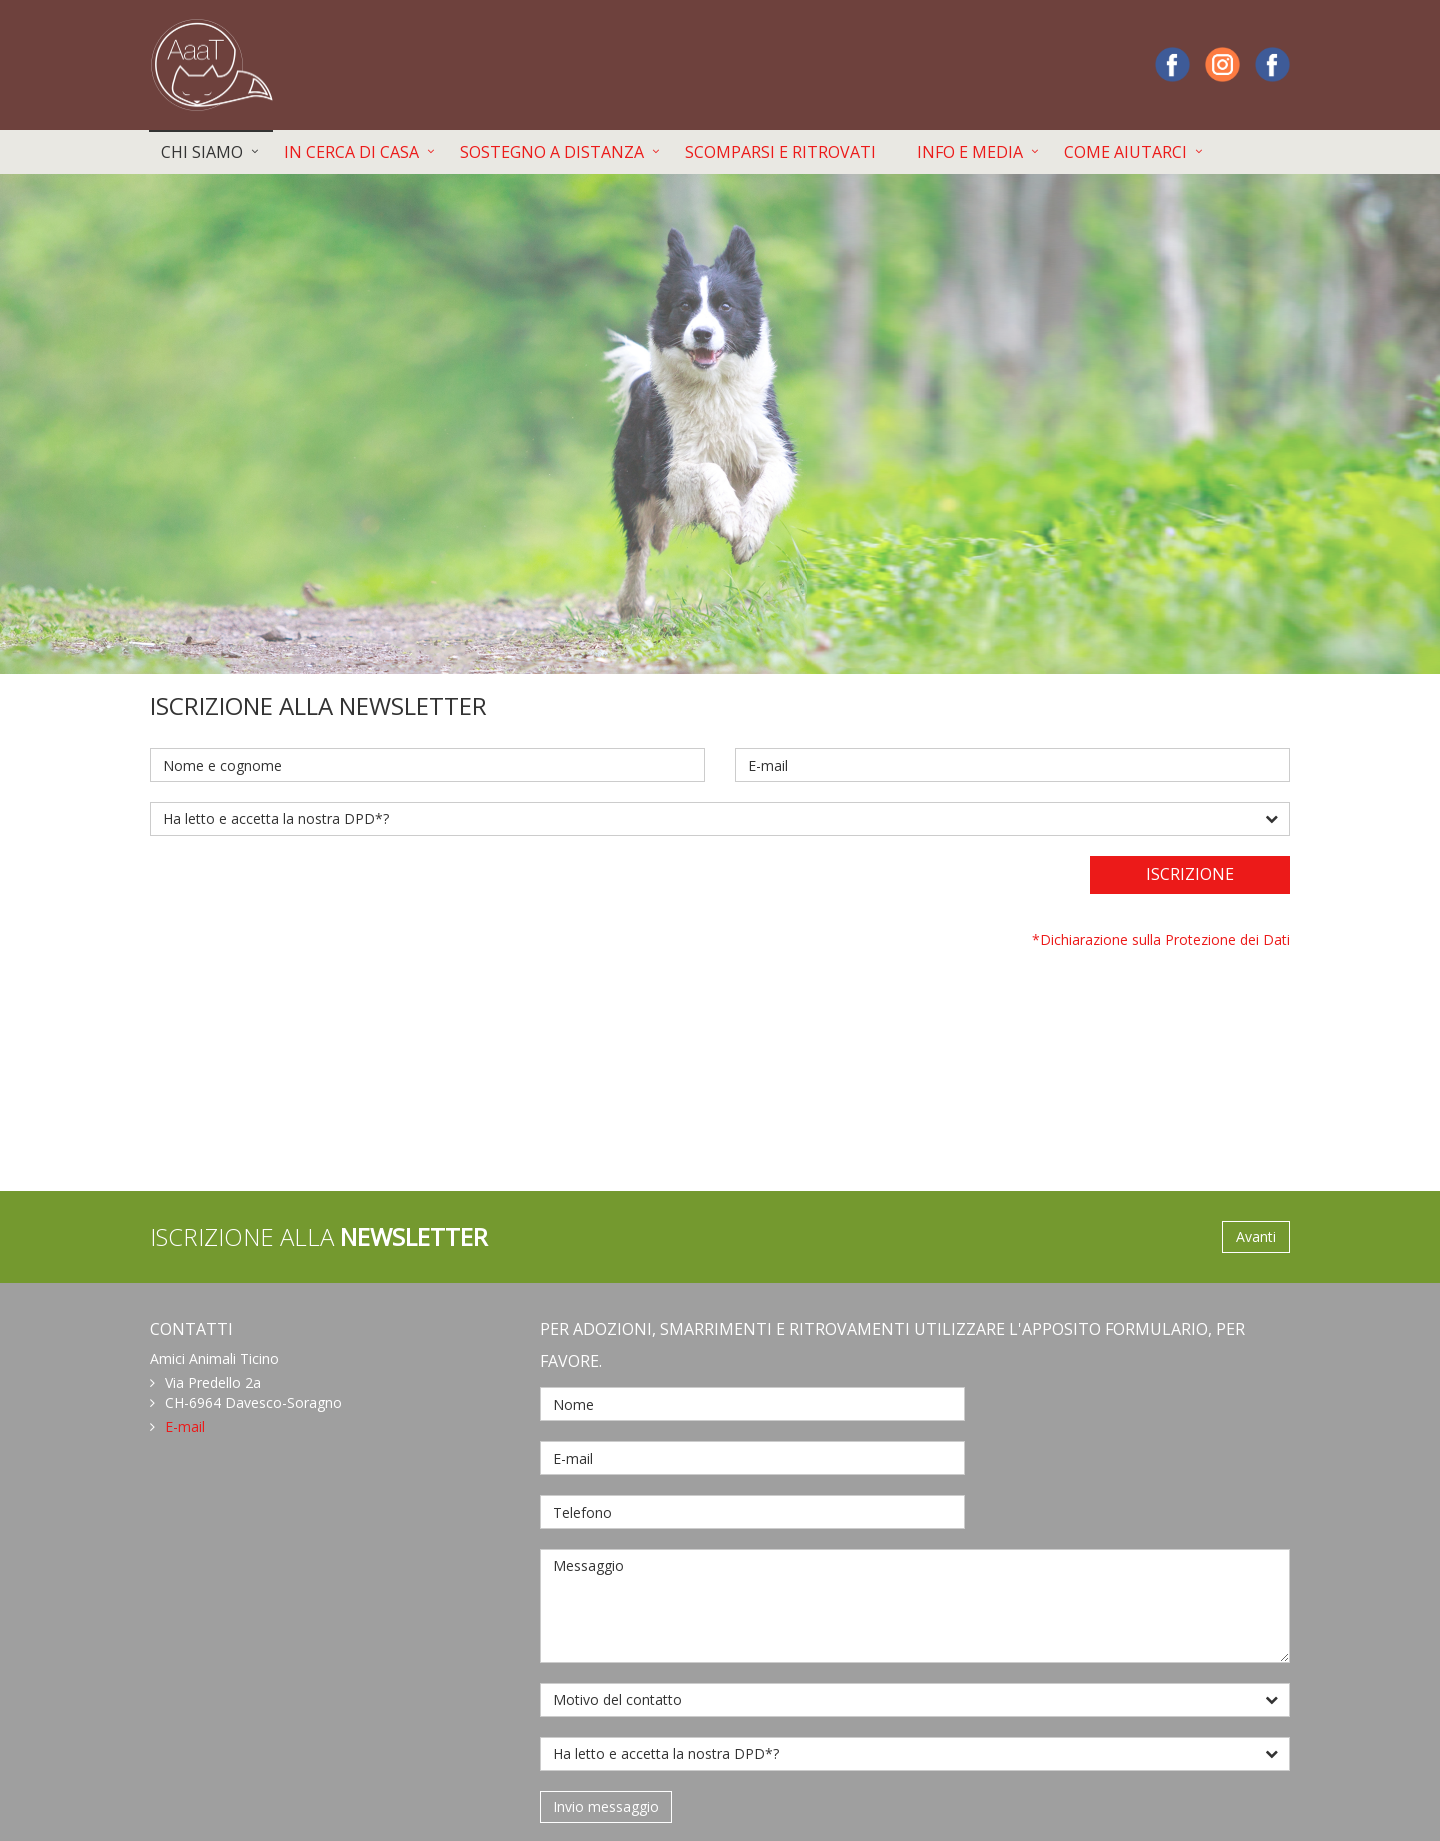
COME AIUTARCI (1125, 152)
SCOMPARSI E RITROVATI (780, 152)
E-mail (185, 1426)
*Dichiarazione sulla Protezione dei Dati (1161, 939)
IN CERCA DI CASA (351, 152)
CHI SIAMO (202, 152)
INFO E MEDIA (970, 152)
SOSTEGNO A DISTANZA (552, 152)
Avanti (1256, 1236)
